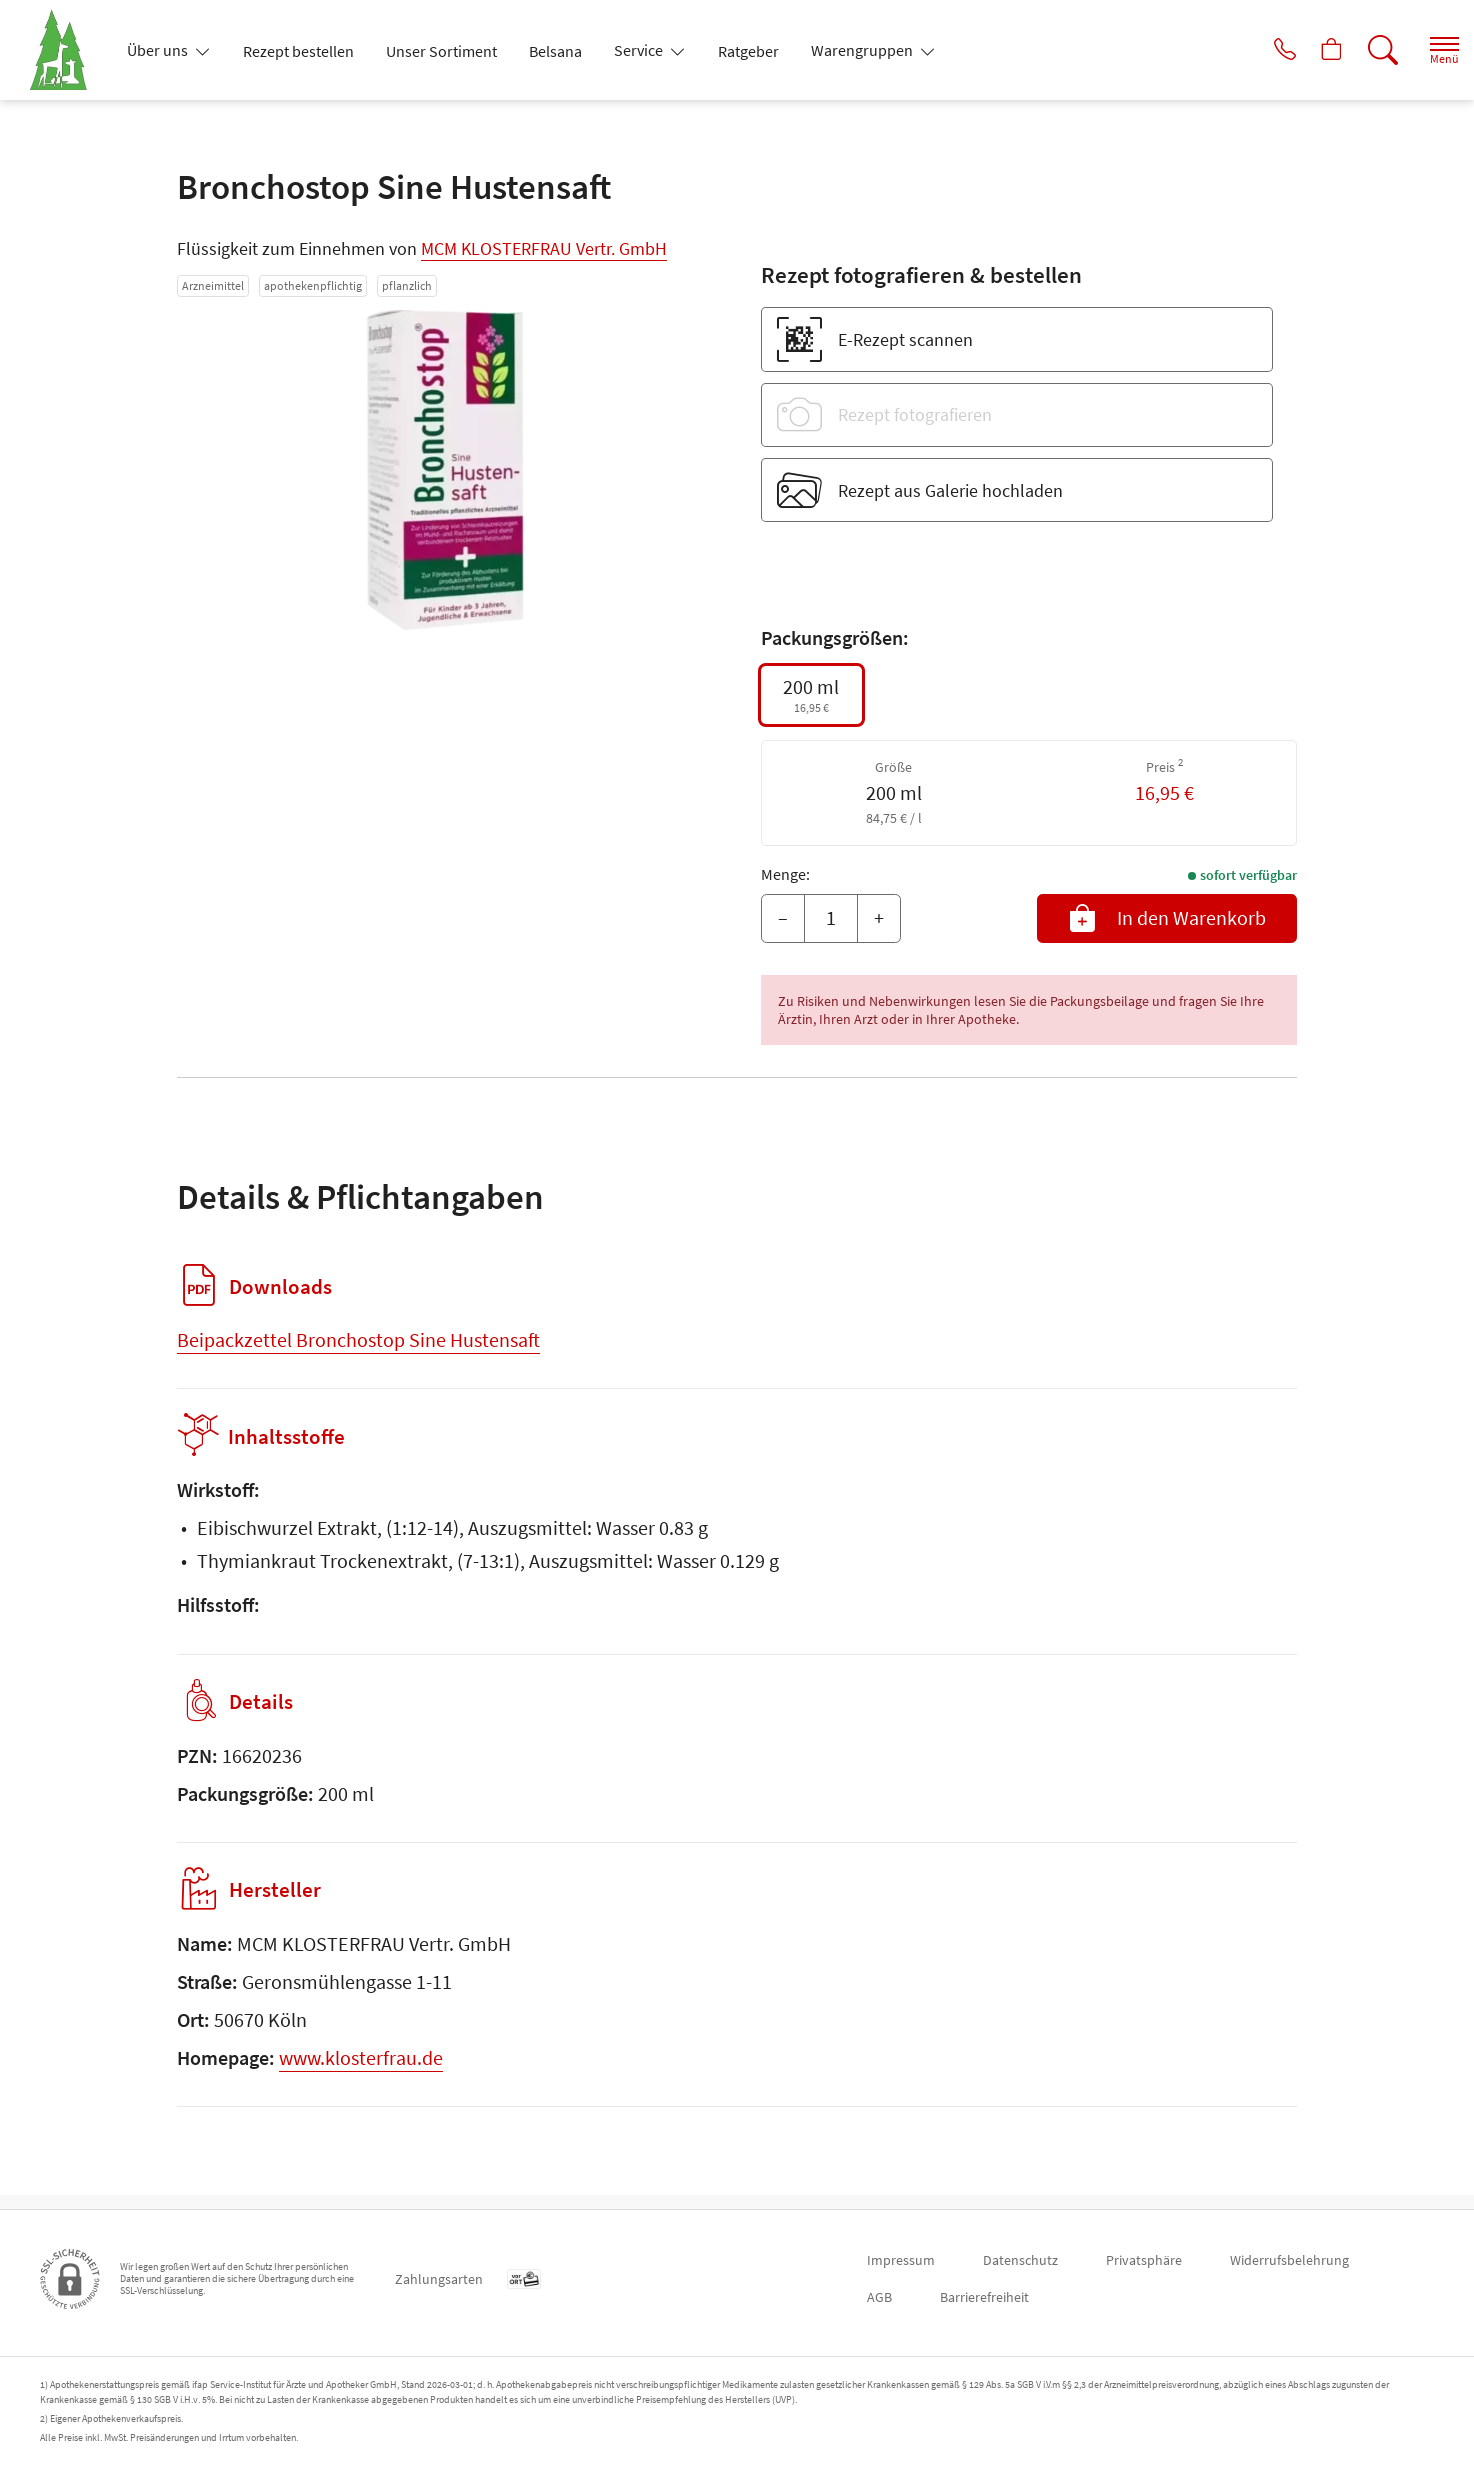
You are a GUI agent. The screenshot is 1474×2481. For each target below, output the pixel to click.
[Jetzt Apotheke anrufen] (1253, 50)
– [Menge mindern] (783, 917)
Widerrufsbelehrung (1289, 2260)
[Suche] (1364, 50)
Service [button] (640, 50)
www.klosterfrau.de (361, 2071)
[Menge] (831, 919)
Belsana (555, 51)
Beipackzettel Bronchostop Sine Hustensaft (358, 1339)
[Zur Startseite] (66, 50)
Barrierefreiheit (984, 2297)
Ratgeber (748, 51)
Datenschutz (1020, 2260)
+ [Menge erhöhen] (879, 917)
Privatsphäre (1144, 2260)
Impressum (901, 2260)
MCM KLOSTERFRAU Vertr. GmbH (544, 248)
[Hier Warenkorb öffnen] (1308, 50)
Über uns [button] (159, 50)
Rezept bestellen (298, 51)
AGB (879, 2297)
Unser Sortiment (441, 51)
